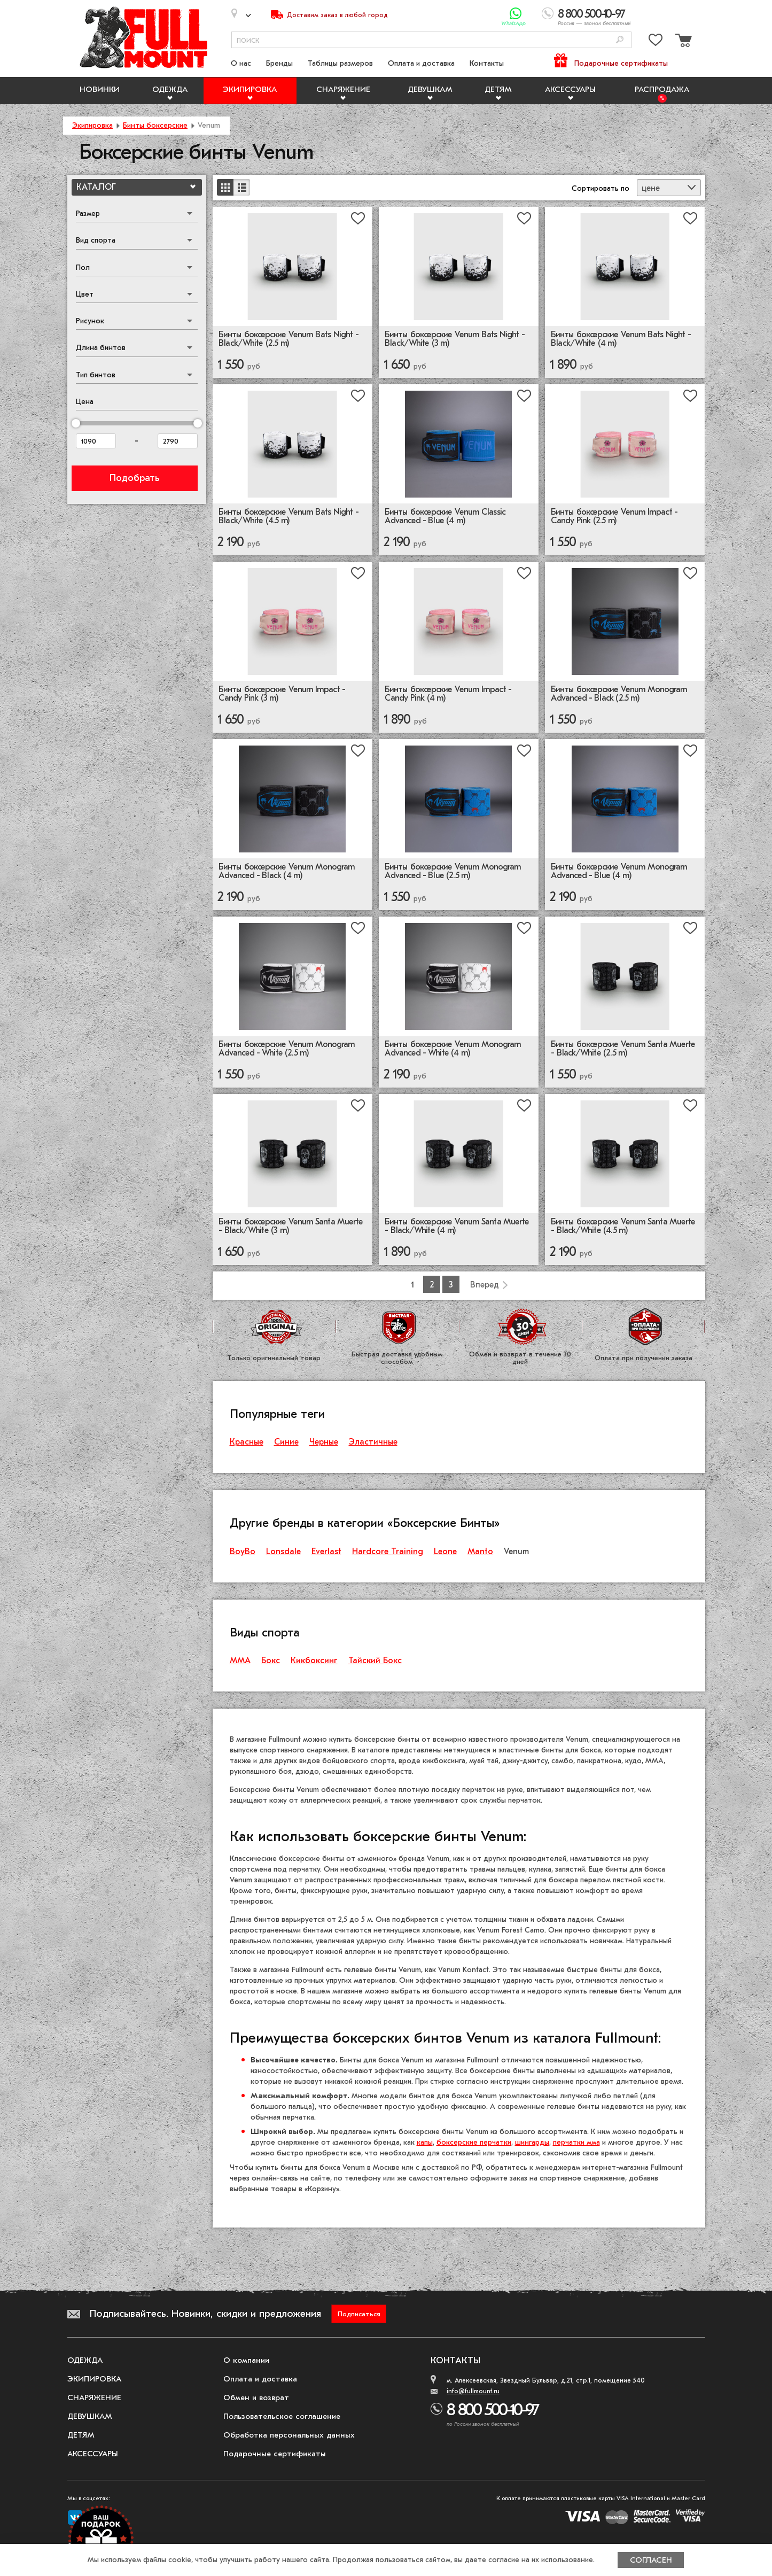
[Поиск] (619, 40)
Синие (286, 1442)
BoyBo (242, 1551)
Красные (246, 1442)
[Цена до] (178, 440)
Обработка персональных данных (289, 2435)
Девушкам (430, 89)
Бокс (270, 1660)
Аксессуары (570, 89)
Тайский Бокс (375, 1660)
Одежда (170, 89)
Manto (480, 1551)
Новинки (100, 89)
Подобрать (134, 478)
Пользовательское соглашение (281, 2416)
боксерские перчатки (473, 2142)
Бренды (279, 63)
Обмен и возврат (256, 2397)
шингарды (532, 2142)
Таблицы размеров (340, 63)
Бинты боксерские (155, 125)
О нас (241, 63)
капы (425, 2142)
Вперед (484, 1285)
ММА (240, 1660)
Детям (498, 89)
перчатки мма (576, 2142)
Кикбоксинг (314, 1660)
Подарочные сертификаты (621, 63)
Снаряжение (343, 89)
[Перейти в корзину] (682, 42)
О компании (246, 2360)
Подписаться (359, 2314)
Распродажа (662, 89)
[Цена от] (96, 440)
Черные (323, 1442)
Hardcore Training (387, 1551)
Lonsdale (283, 1551)
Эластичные (373, 1442)
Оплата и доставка (421, 63)
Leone (445, 1551)
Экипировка (250, 89)
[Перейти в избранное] (655, 42)
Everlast (326, 1551)
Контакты (487, 63)
